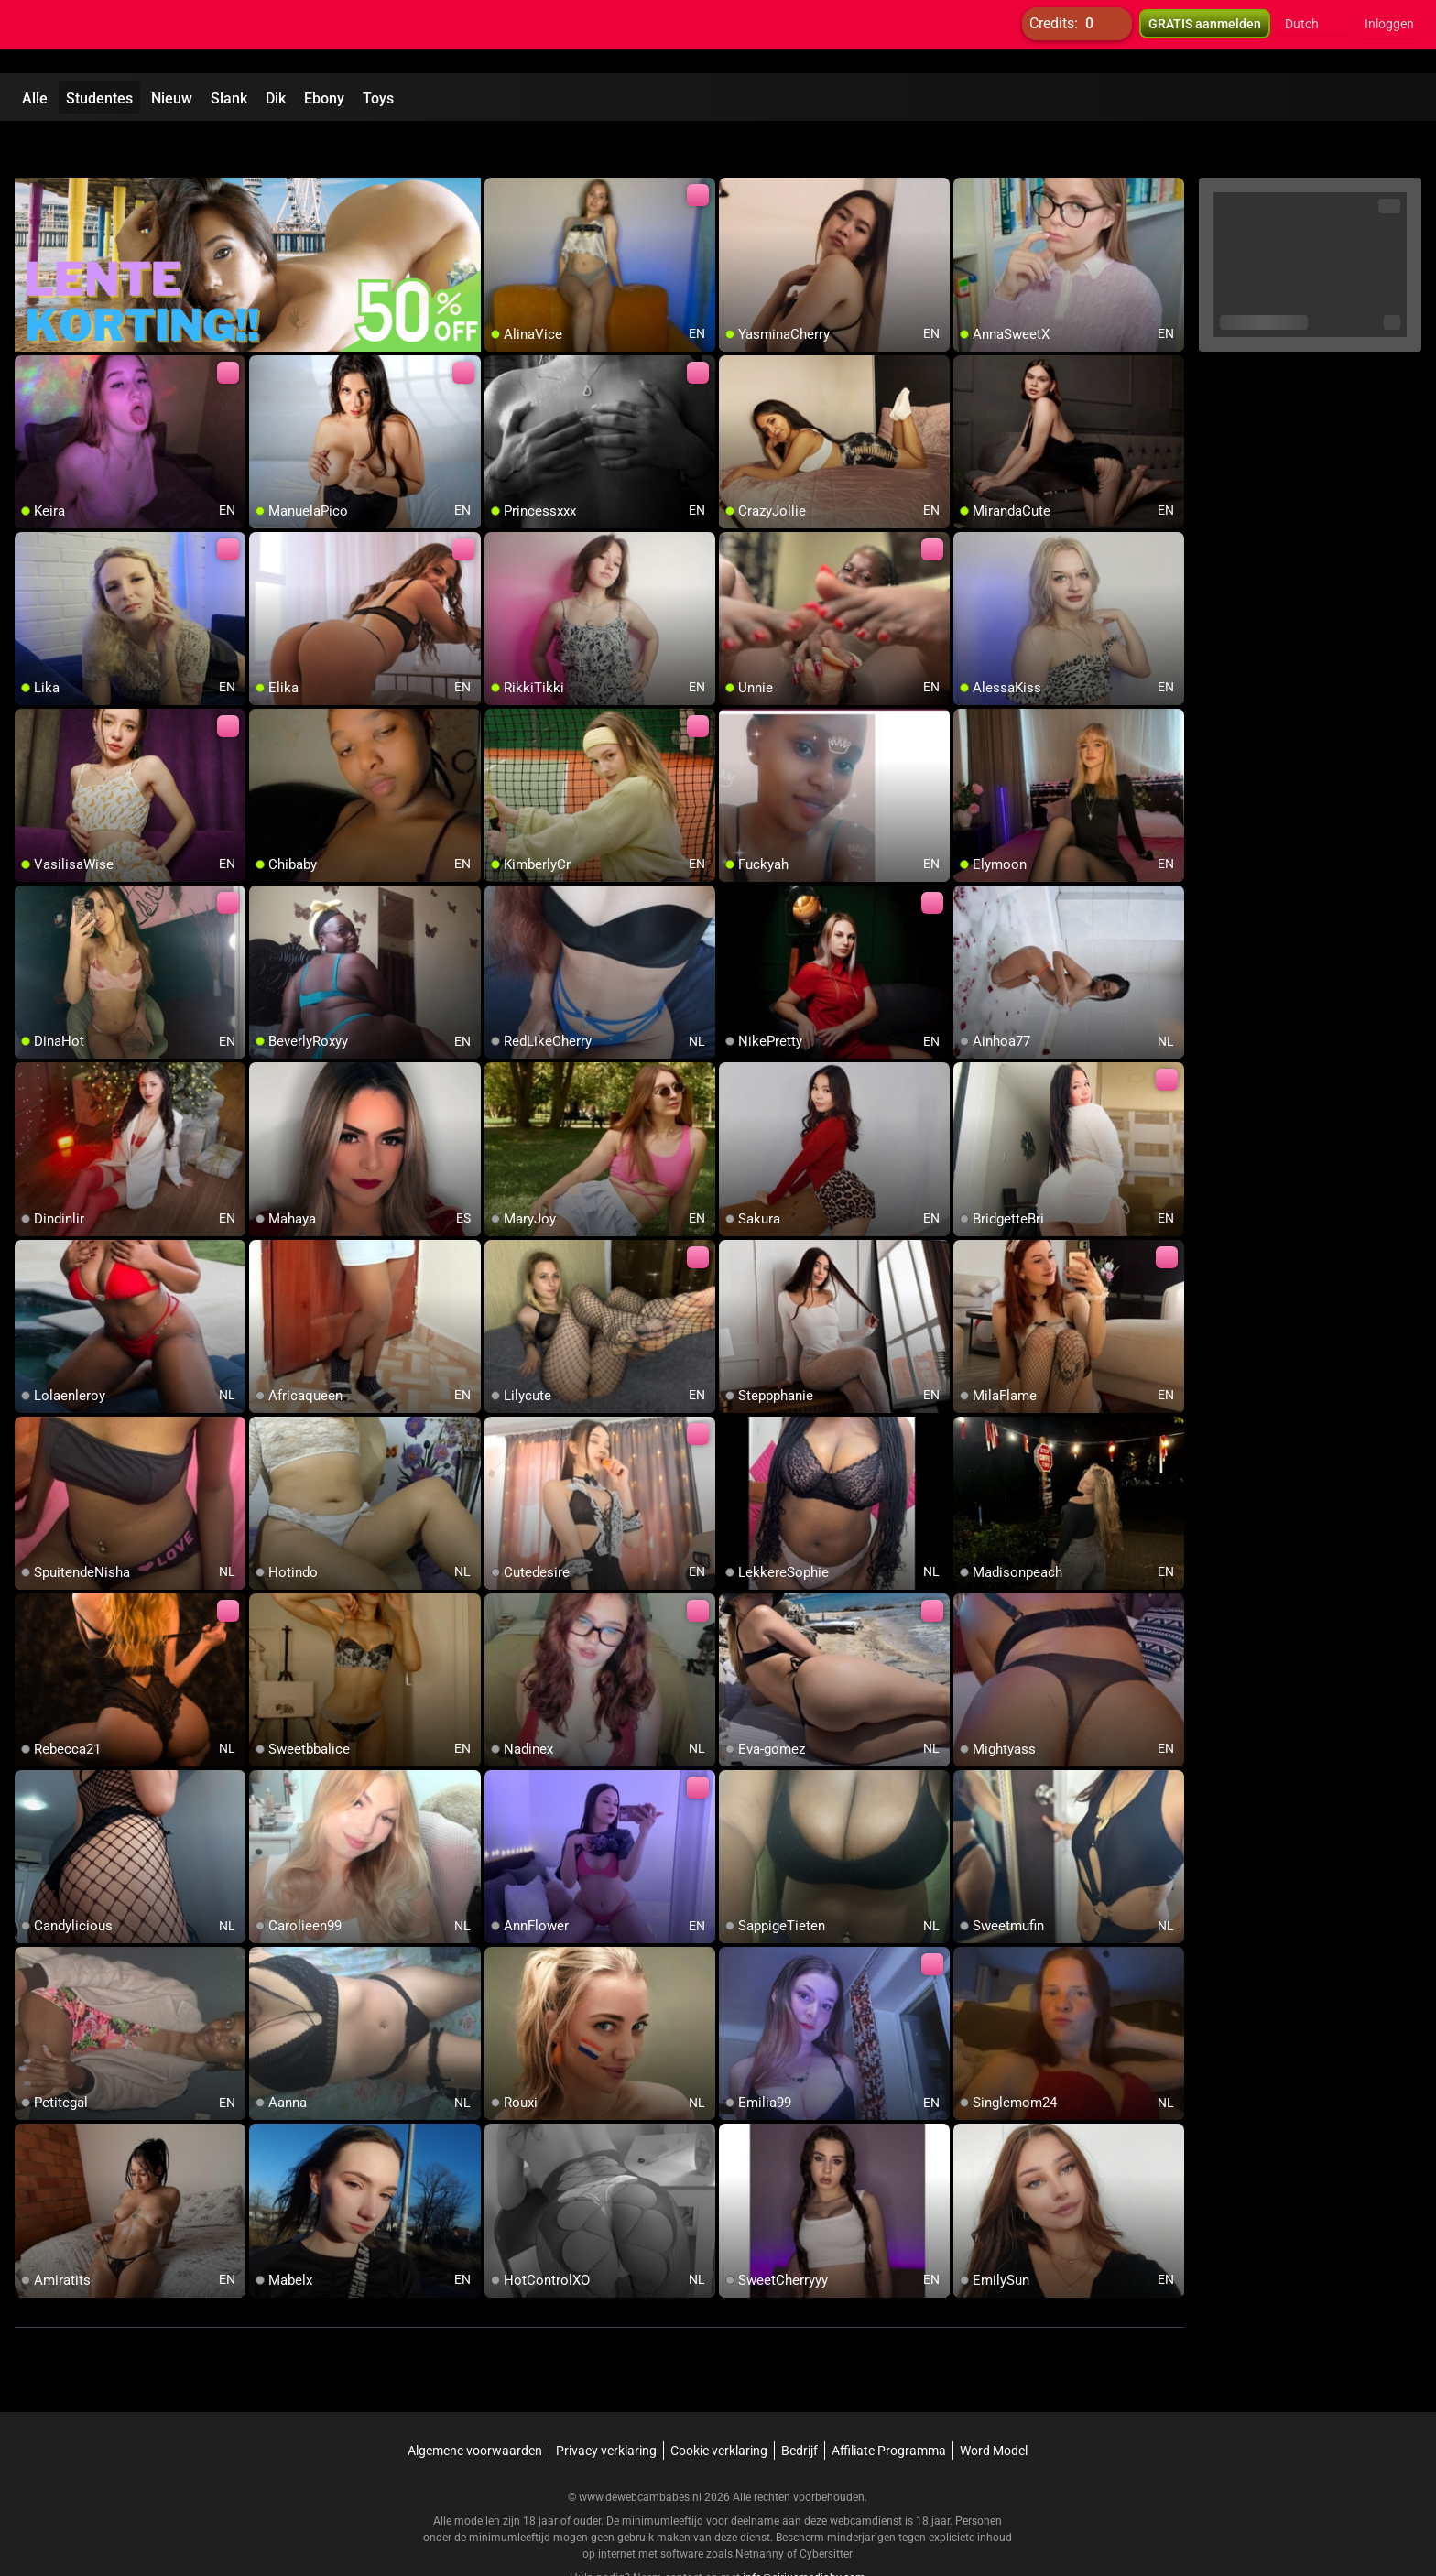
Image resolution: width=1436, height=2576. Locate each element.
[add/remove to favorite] (499, 146)
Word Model (994, 2404)
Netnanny (761, 2507)
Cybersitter (826, 2507)
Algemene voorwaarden (475, 2404)
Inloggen (1389, 36)
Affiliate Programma (889, 2404)
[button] (1314, 37)
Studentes (99, 98)
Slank (229, 98)
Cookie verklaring (718, 2404)
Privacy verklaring (606, 2404)
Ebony (324, 98)
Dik (276, 98)
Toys (378, 98)
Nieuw (171, 98)
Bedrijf (799, 2404)
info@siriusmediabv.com (804, 2531)
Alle (35, 98)
